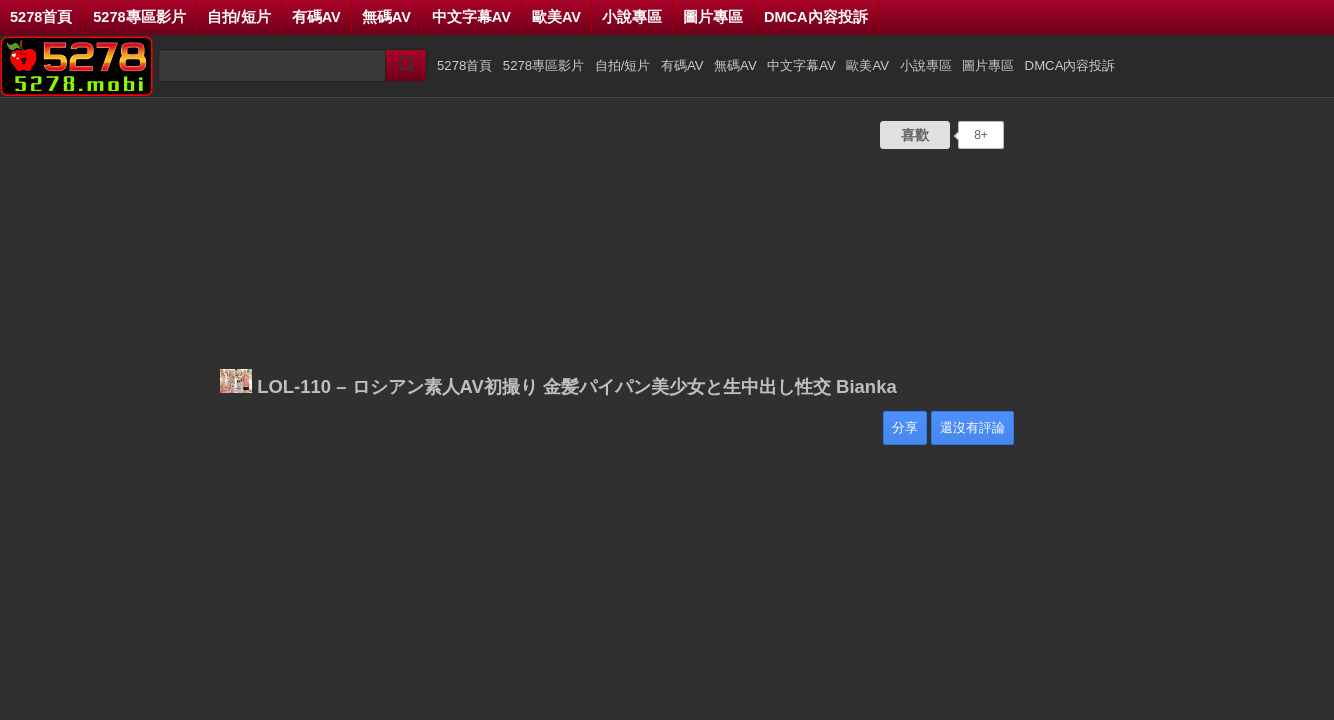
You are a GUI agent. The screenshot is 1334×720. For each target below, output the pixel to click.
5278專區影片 (139, 17)
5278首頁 (41, 17)
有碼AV (316, 17)
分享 (905, 427)
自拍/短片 (239, 17)
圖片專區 (713, 17)
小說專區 (632, 17)
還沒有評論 (972, 427)
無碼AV (386, 17)
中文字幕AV (471, 17)
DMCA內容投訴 (816, 17)
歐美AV (556, 17)
